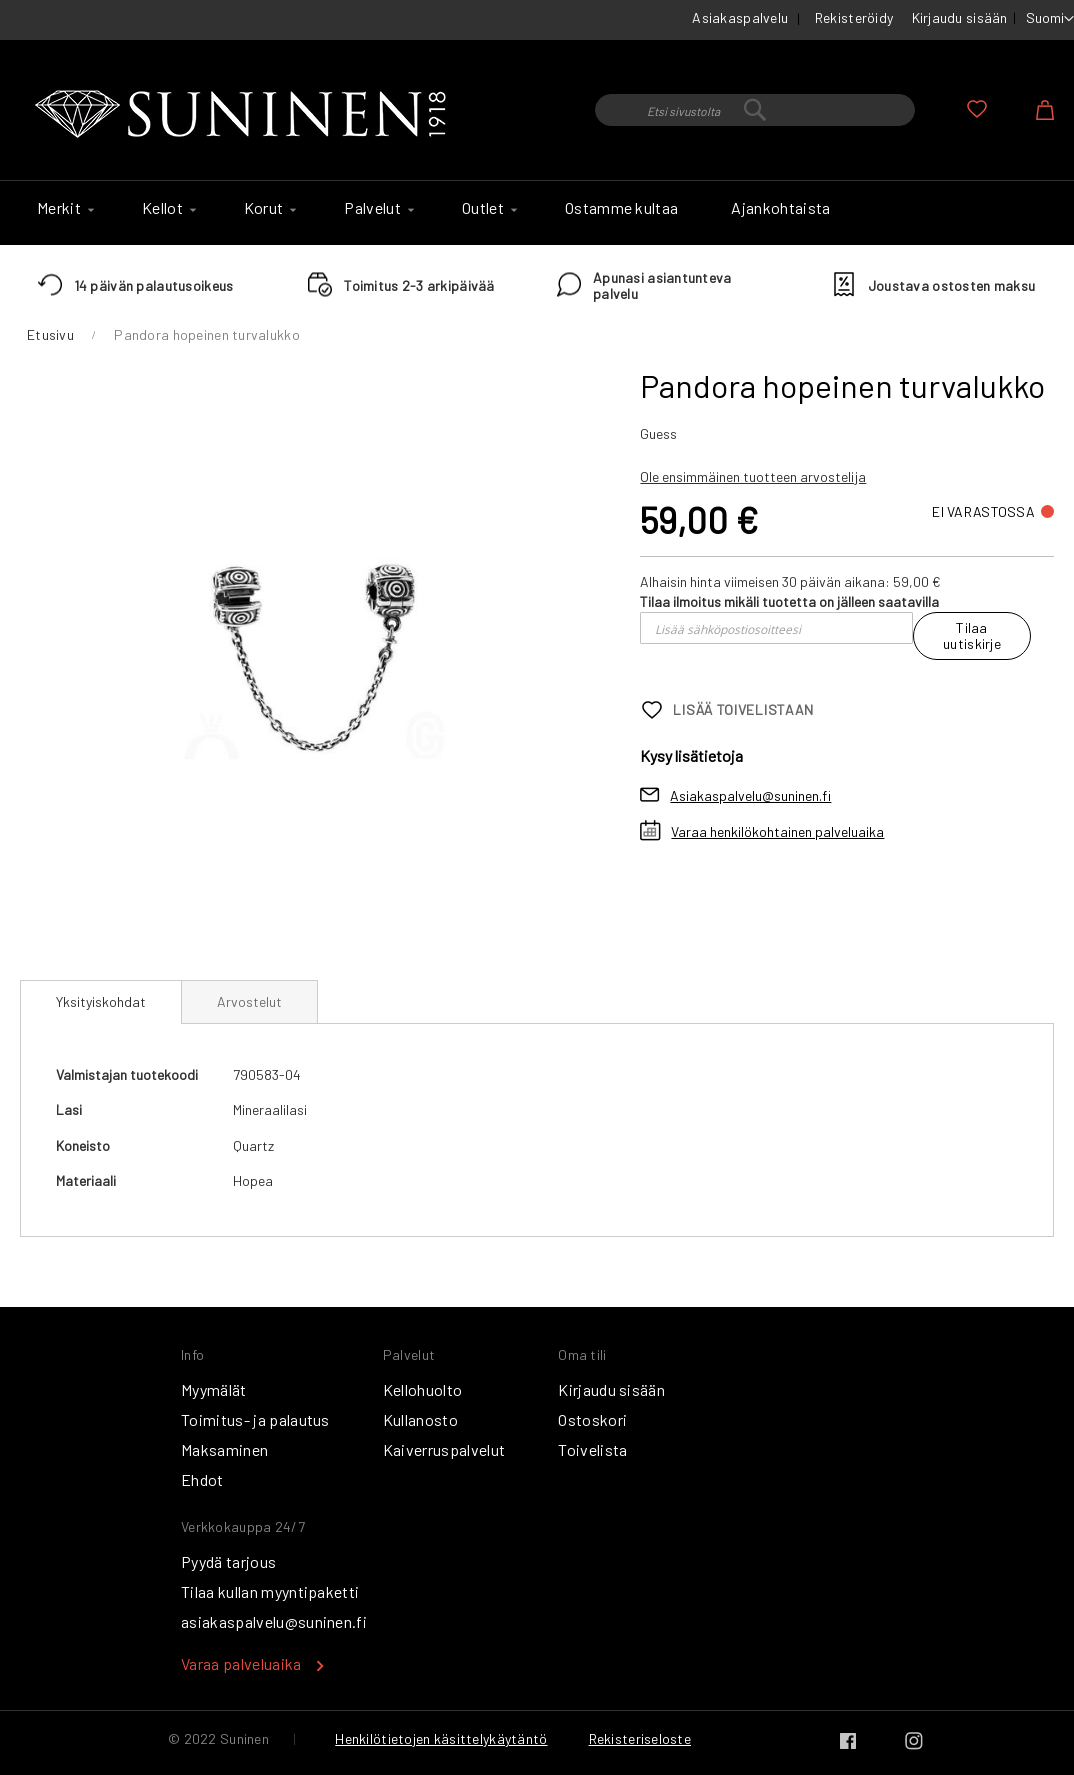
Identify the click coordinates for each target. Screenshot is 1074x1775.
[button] (1050, 19)
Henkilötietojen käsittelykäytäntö (441, 1738)
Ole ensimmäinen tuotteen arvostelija (753, 476)
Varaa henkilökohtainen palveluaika (777, 831)
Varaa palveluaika (241, 1663)
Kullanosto (420, 1419)
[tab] (101, 1002)
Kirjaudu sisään (960, 17)
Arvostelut (249, 1001)
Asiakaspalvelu (740, 17)
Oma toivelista (977, 109)
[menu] (537, 213)
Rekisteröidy (854, 17)
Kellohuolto (423, 1389)
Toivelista (592, 1449)
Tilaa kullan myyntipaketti (270, 1591)
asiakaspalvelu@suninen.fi (274, 1621)
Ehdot (202, 1479)
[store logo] (245, 115)
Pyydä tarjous (228, 1561)
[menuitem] (63, 208)
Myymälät (214, 1389)
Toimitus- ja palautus (255, 1419)
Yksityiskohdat (101, 1001)
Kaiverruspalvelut (444, 1449)
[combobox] (755, 110)
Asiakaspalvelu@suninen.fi (750, 795)
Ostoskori (592, 1419)
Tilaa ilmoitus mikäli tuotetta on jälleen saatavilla (789, 601)
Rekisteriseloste (640, 1738)
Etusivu (50, 334)
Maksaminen (224, 1449)
